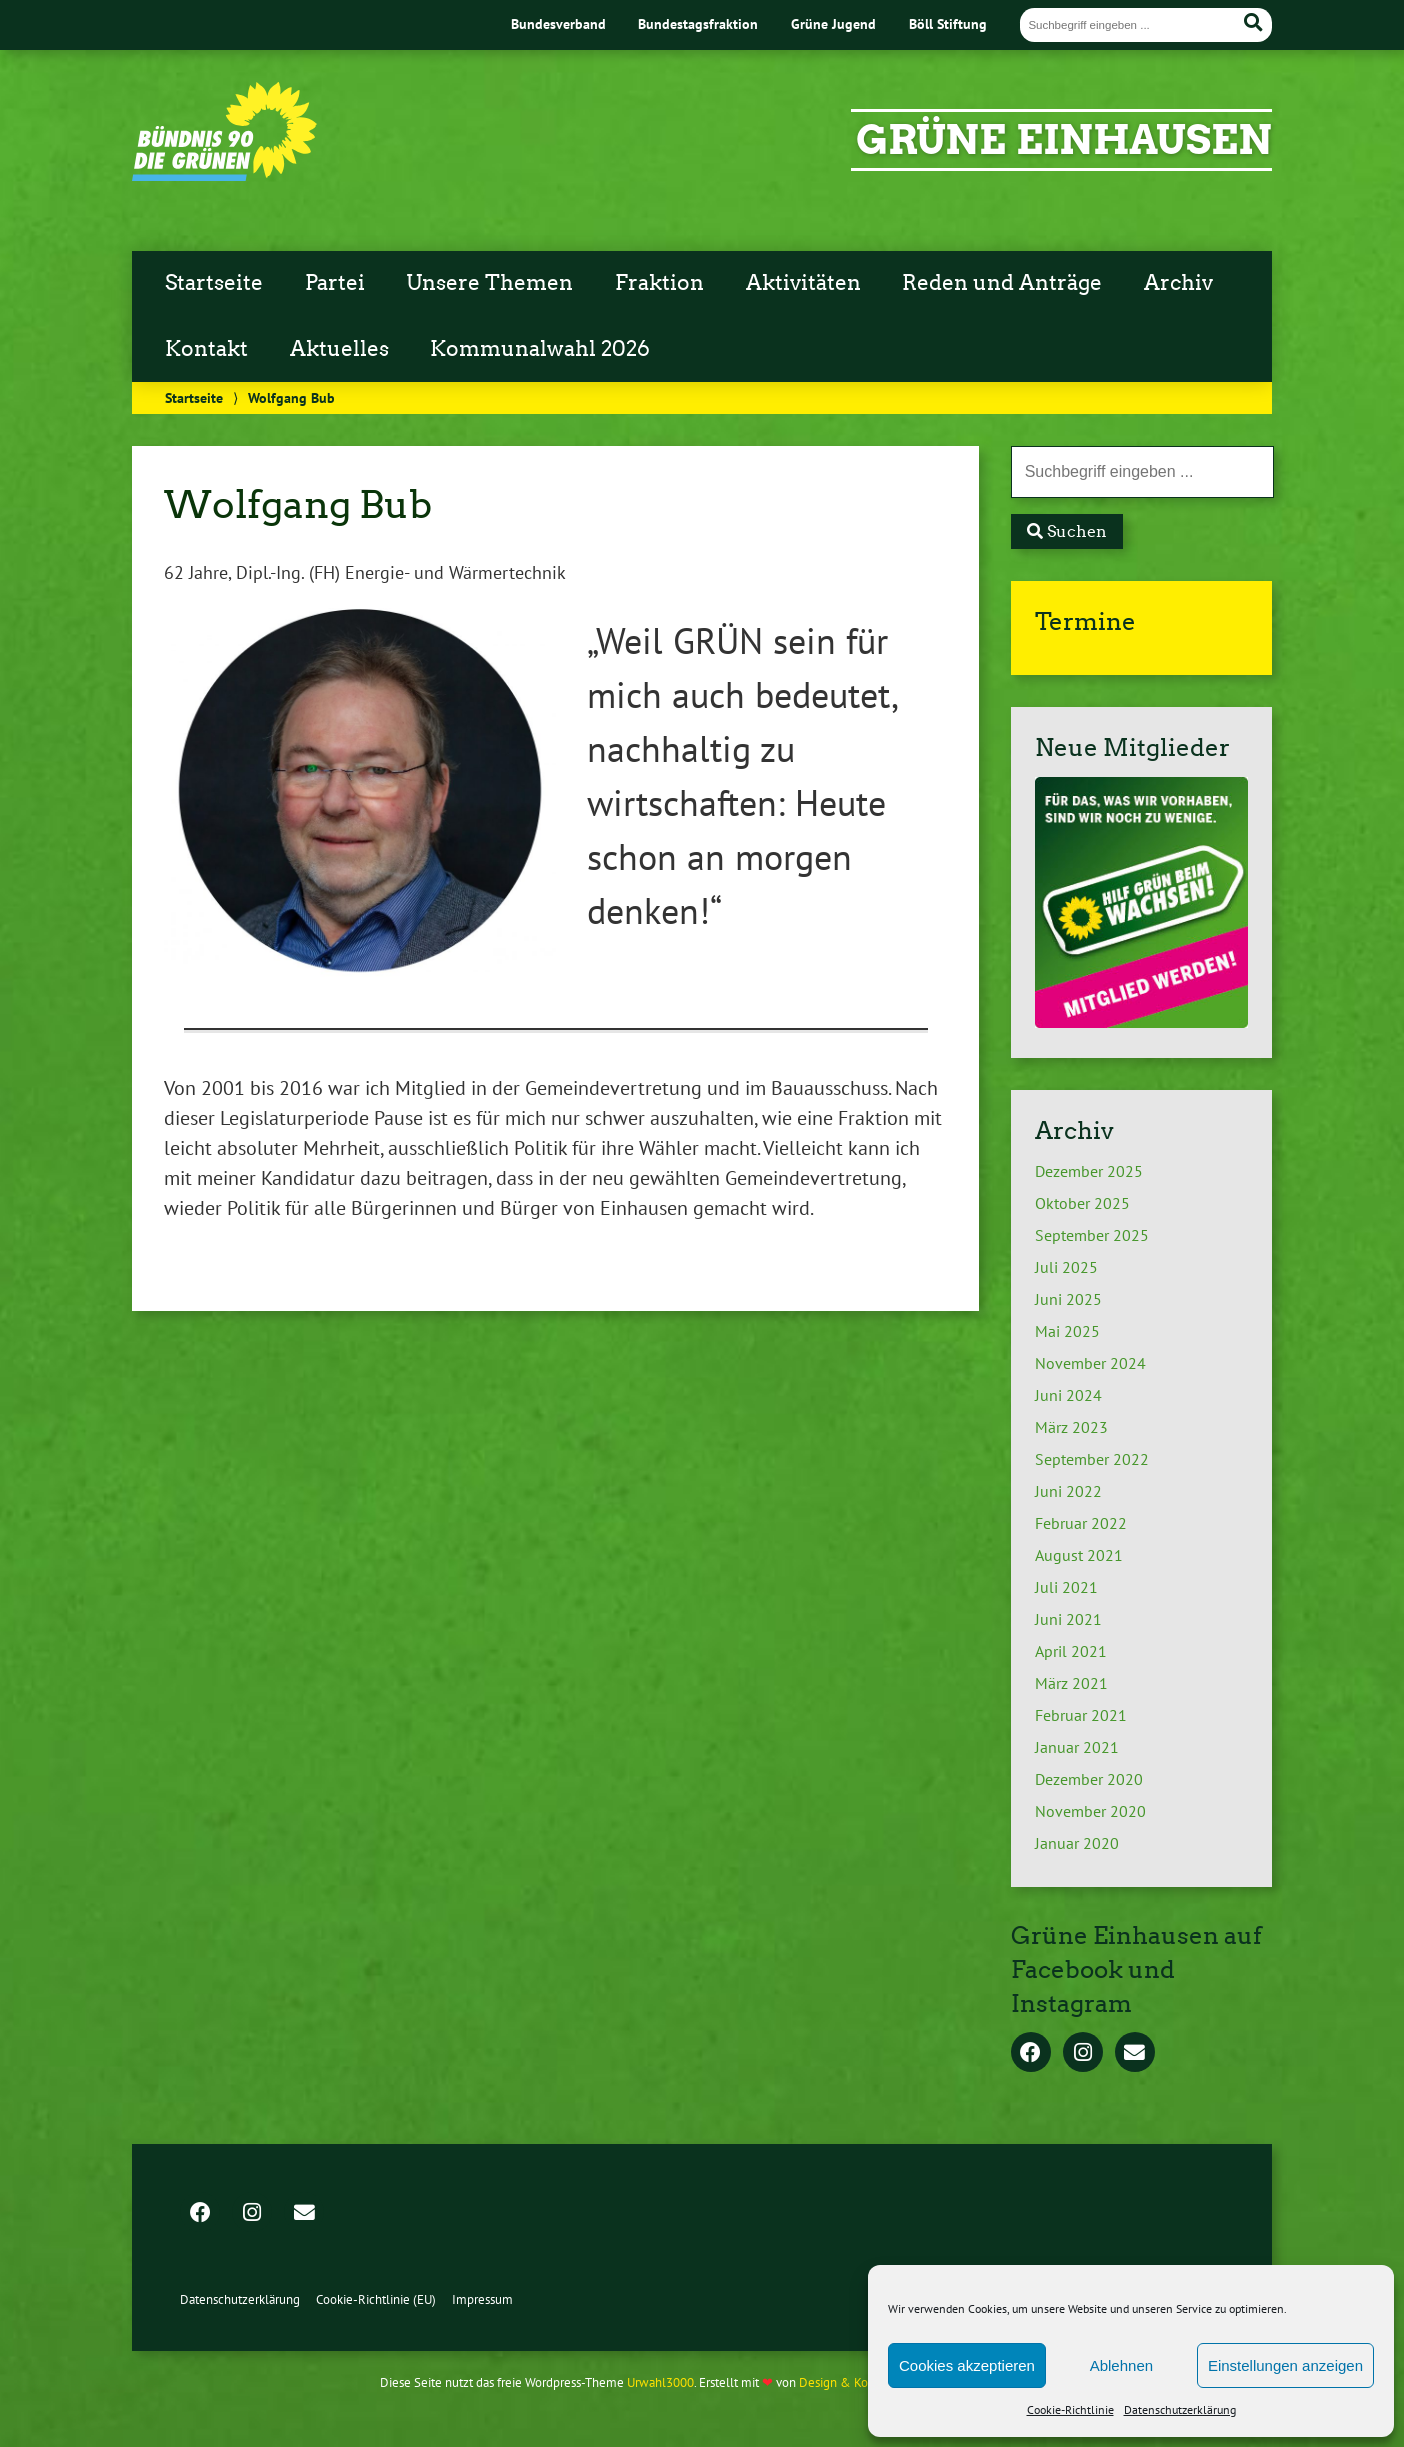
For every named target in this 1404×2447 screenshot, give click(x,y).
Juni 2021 (1068, 1619)
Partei (335, 283)
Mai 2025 (1067, 1331)
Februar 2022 (1081, 1523)
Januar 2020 (1077, 1843)
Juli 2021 (1066, 1587)
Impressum (482, 2299)
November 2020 (1090, 1811)
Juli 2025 (1066, 1267)
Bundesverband (558, 23)
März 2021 (1071, 1683)
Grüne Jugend (833, 23)
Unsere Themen (489, 283)
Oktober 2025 (1082, 1203)
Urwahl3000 (660, 2382)
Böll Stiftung (948, 23)
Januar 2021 (1077, 1747)
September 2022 (1092, 1459)
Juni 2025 (1068, 1299)
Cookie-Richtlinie (1070, 2409)
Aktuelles (339, 349)
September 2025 (1092, 1235)
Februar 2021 (1081, 1715)
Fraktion (659, 283)
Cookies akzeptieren (967, 2365)
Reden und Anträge (1002, 283)
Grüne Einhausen (1064, 140)
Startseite (214, 283)
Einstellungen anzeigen (1285, 2365)
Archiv (1178, 283)
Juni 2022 (1068, 1491)
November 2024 (1090, 1363)
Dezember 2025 (1089, 1171)
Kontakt (206, 349)
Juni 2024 (1068, 1395)
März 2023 (1071, 1427)
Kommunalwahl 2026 (540, 349)
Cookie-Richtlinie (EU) (376, 2299)
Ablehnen (1121, 2365)
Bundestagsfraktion (698, 23)
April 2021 (1071, 1651)
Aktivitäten (803, 283)
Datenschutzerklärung (1180, 2409)
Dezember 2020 (1089, 1779)
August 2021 (1079, 1555)
